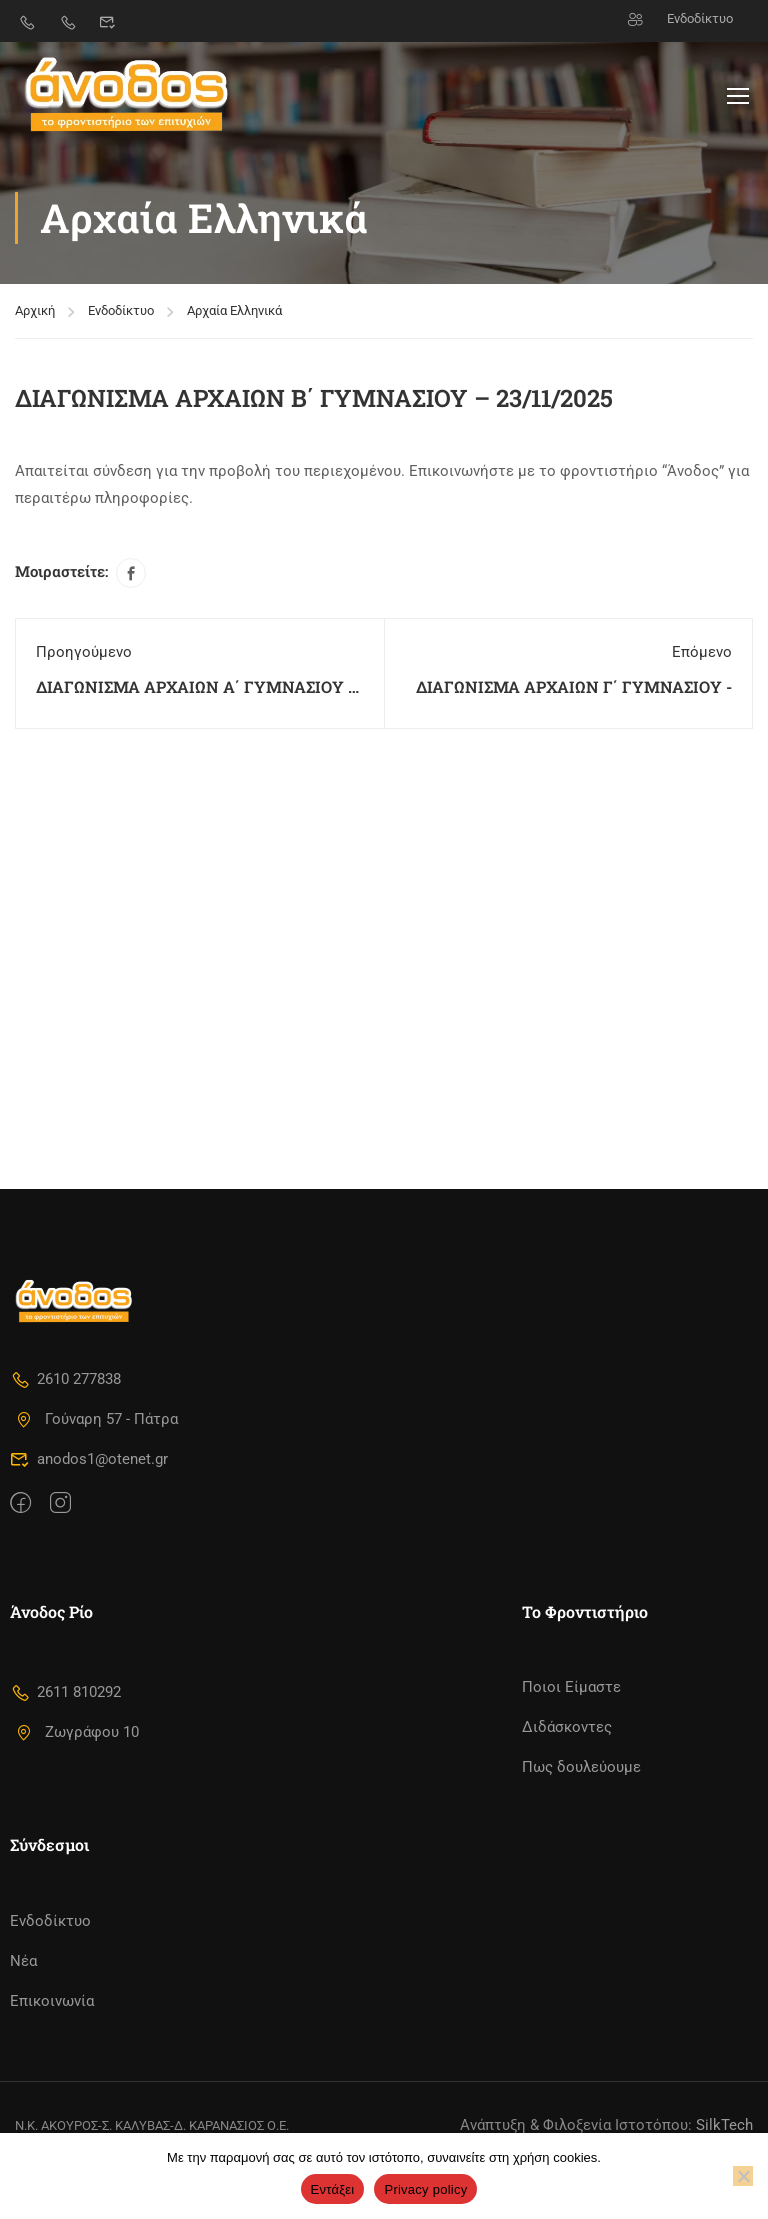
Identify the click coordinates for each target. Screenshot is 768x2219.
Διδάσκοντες (567, 1727)
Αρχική (35, 305)
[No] (743, 2176)
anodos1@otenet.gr (89, 1459)
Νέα (23, 1961)
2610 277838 (65, 1379)
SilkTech (724, 2125)
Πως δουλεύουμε (581, 1767)
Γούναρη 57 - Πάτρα (96, 1419)
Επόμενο (702, 647)
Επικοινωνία (52, 2001)
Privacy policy (425, 2189)
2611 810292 (65, 1692)
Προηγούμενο (84, 647)
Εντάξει (333, 2189)
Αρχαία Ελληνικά (234, 305)
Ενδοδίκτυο (680, 18)
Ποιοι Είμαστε (571, 1687)
